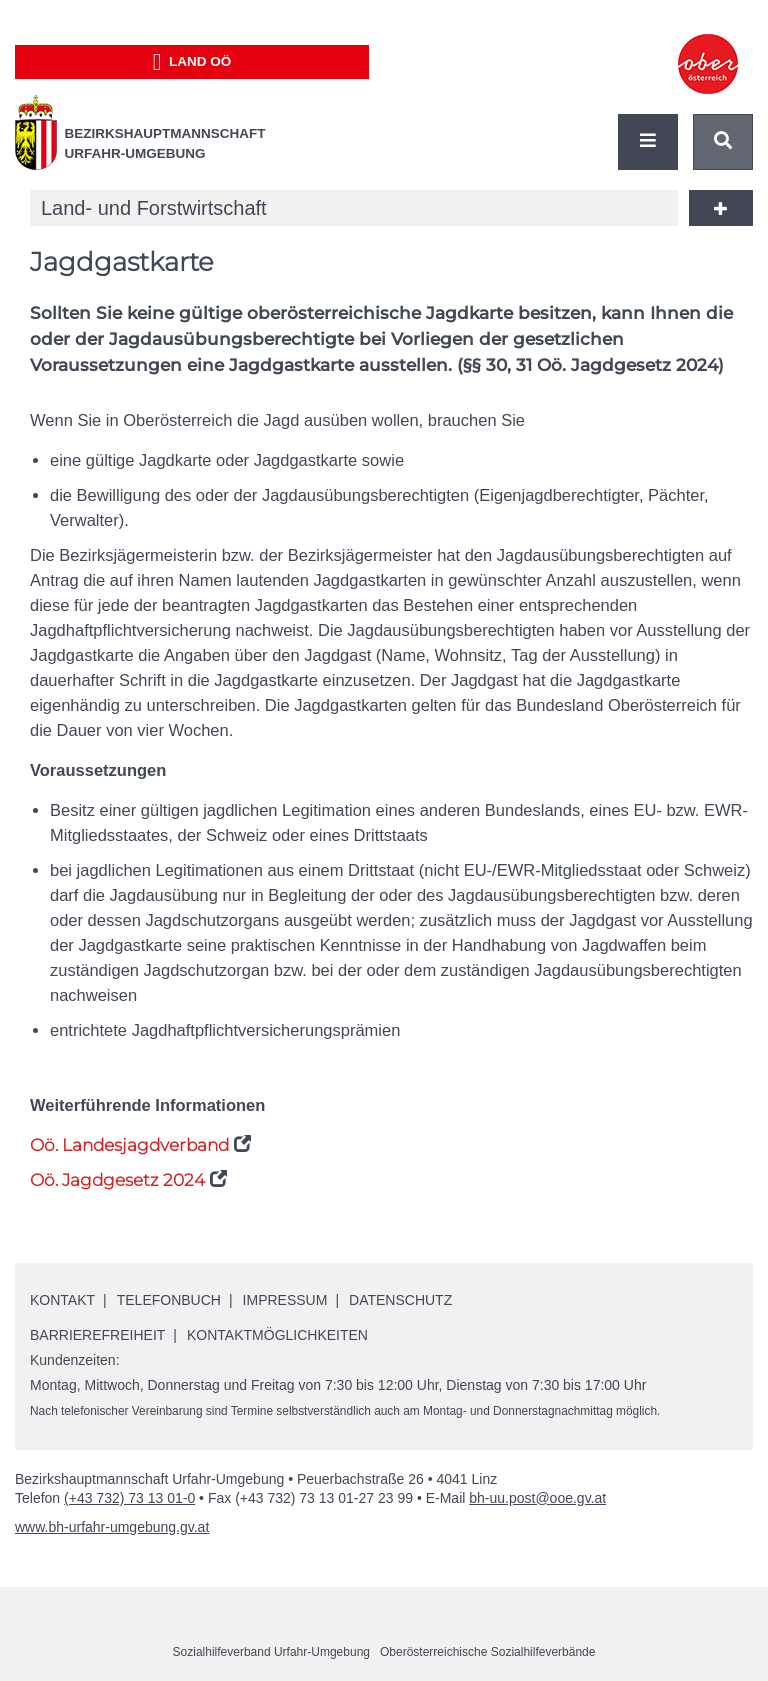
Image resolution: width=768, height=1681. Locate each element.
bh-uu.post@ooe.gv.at (537, 1498)
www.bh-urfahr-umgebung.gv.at (112, 1527)
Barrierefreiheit (97, 1335)
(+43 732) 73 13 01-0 (129, 1498)
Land (192, 62)
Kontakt (62, 1300)
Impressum (285, 1300)
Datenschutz (400, 1300)
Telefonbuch (169, 1300)
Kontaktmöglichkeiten (277, 1335)
